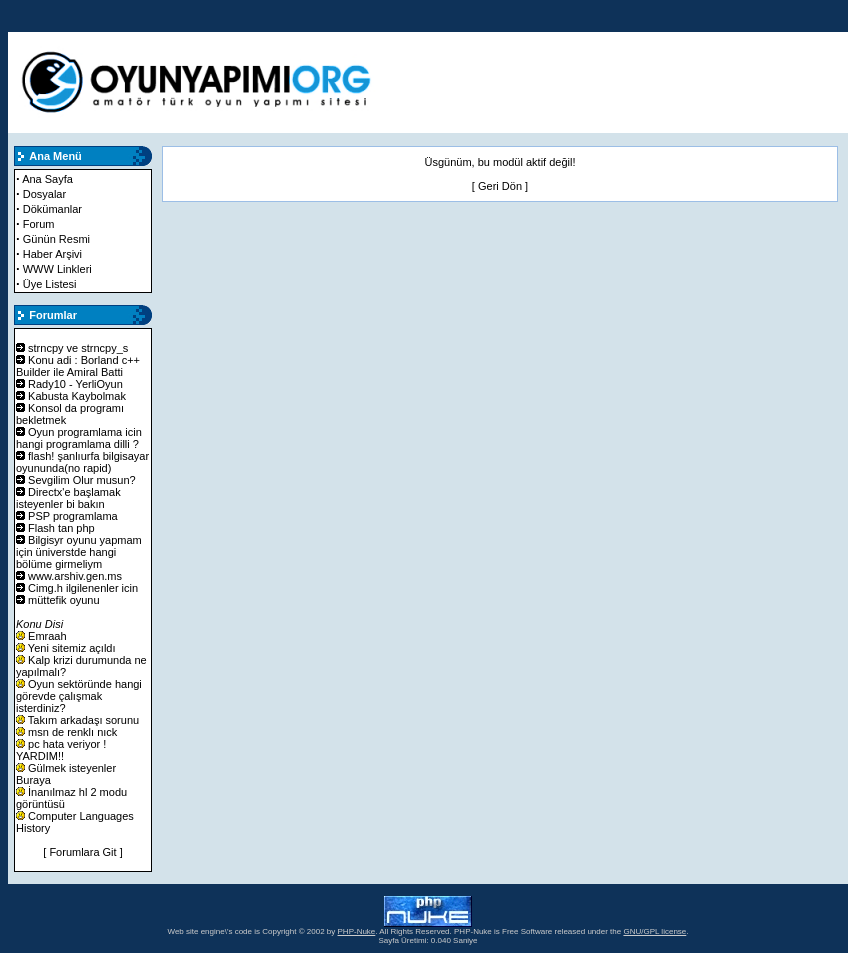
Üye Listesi (50, 284)
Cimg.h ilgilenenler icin (83, 588)
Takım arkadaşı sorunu (83, 720)
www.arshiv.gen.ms (75, 576)
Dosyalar (44, 194)
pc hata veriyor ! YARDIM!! (61, 750)
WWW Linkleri (57, 269)
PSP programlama (73, 516)
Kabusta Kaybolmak (77, 396)
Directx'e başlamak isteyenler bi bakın (68, 498)
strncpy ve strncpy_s (78, 348)
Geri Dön (500, 186)
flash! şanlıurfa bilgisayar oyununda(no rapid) (82, 462)
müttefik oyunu (64, 600)
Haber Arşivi (52, 254)
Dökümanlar (52, 209)
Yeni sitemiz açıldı (72, 648)
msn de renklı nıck (72, 732)
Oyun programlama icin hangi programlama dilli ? (79, 438)
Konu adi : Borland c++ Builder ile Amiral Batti (78, 366)
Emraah (47, 636)
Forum (39, 224)
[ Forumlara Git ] (82, 852)
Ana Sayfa (47, 179)
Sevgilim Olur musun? (82, 480)
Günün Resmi (56, 239)
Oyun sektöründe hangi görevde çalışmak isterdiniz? (79, 696)
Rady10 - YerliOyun (75, 384)
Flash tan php (61, 528)
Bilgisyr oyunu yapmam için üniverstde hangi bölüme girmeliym (79, 552)
